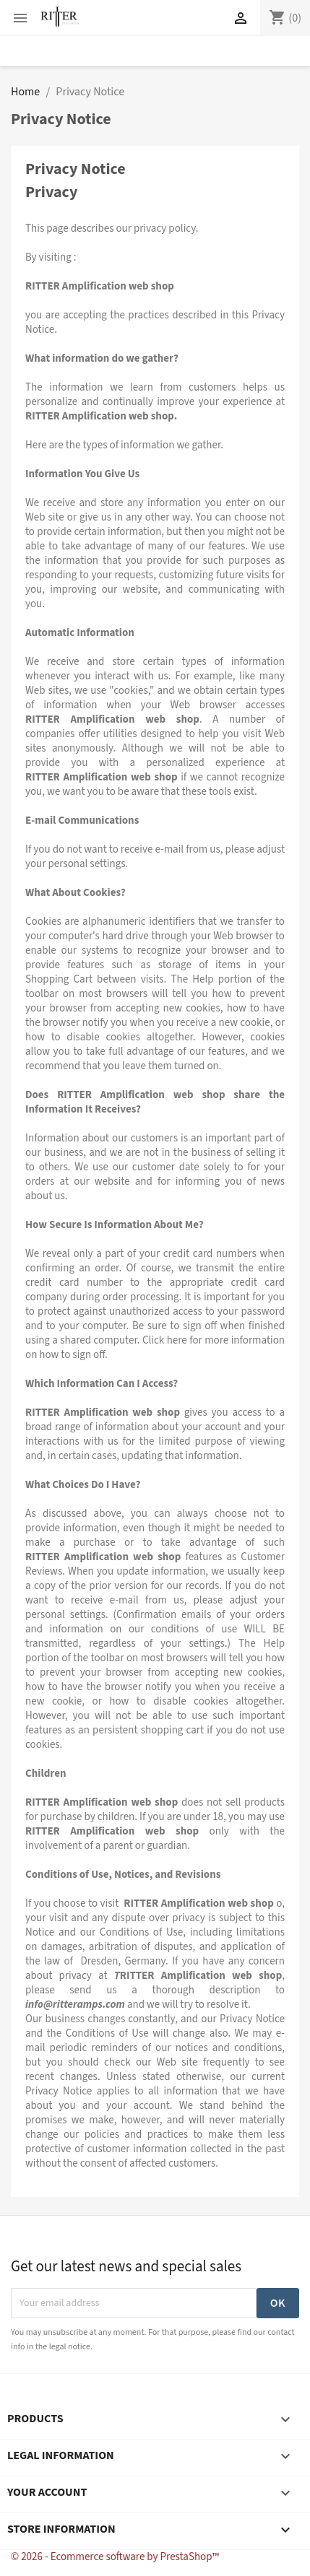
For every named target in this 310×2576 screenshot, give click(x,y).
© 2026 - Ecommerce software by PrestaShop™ (115, 2556)
